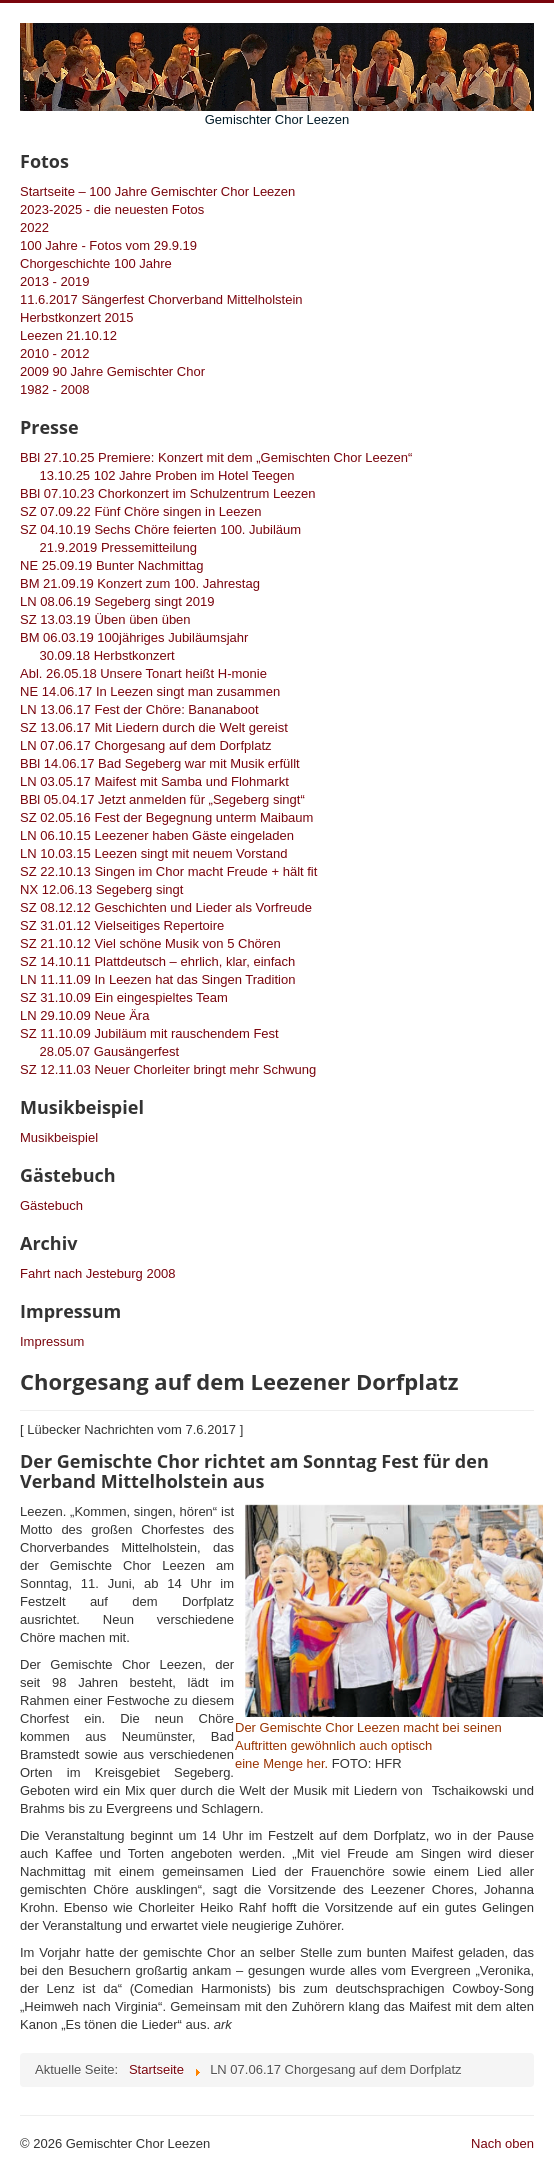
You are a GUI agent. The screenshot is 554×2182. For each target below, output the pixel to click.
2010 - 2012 (54, 353)
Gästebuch (51, 1205)
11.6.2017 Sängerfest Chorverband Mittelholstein (161, 299)
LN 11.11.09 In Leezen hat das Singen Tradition (157, 979)
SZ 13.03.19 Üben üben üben (105, 619)
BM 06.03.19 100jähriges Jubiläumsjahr (134, 637)
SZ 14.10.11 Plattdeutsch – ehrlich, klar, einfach (157, 961)
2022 (34, 227)
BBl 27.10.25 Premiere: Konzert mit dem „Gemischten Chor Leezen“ (216, 457)
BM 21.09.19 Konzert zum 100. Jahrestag (140, 583)
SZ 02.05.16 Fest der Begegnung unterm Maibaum (166, 817)
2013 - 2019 (54, 281)
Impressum (52, 1341)
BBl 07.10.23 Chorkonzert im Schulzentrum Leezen (168, 493)
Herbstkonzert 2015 (76, 317)
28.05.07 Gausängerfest (99, 1051)
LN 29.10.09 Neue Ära (84, 1015)
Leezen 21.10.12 (68, 335)
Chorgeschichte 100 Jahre (96, 263)
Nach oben (502, 2143)
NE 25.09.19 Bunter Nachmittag (112, 565)
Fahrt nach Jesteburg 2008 (97, 1273)
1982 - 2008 (54, 389)
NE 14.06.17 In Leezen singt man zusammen (150, 691)
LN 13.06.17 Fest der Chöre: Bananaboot (139, 709)
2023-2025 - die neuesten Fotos (112, 209)
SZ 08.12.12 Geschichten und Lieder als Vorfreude (166, 907)
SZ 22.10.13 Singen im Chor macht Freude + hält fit (168, 871)
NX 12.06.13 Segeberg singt (101, 889)
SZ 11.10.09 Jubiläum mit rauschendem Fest (149, 1033)
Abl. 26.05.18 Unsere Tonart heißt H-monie (143, 673)
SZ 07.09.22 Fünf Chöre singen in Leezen (140, 511)
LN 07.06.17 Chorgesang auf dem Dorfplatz (146, 745)
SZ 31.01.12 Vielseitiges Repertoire (122, 925)
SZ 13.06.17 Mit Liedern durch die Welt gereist (154, 727)
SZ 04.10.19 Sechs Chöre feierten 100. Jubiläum (160, 529)
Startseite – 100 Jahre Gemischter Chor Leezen (157, 191)
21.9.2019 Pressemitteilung (108, 547)
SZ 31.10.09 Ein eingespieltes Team (124, 997)
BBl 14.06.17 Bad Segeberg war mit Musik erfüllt (160, 763)
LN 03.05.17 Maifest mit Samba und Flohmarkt (154, 781)
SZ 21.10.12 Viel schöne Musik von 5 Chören (150, 943)
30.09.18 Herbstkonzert (97, 655)
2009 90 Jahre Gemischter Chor (112, 371)
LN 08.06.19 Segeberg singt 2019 (117, 601)
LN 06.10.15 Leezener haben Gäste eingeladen (157, 835)
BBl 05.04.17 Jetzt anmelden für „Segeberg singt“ (162, 799)
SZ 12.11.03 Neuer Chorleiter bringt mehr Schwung (168, 1069)
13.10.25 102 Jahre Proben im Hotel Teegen (157, 475)
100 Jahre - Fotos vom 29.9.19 (108, 245)
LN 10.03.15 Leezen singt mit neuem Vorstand (153, 853)
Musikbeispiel (59, 1137)
